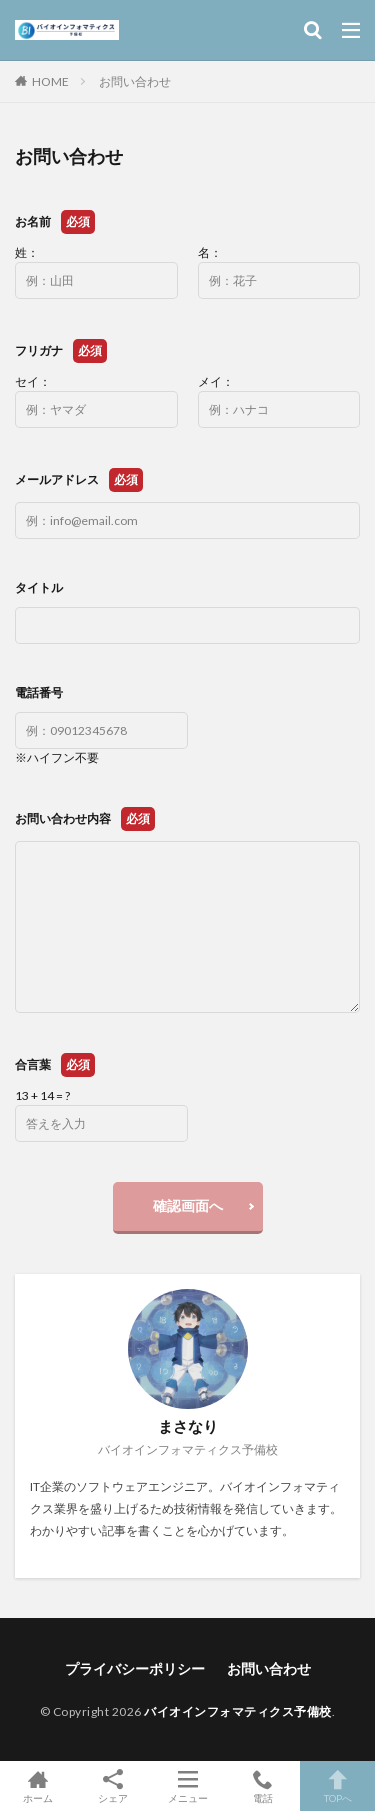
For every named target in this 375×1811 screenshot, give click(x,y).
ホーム (37, 1786)
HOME (50, 81)
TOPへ (337, 1786)
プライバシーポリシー (135, 1668)
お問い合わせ (135, 81)
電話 (262, 1786)
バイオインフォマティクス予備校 (238, 1711)
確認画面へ (188, 1205)
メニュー (187, 1786)
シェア (112, 1786)
